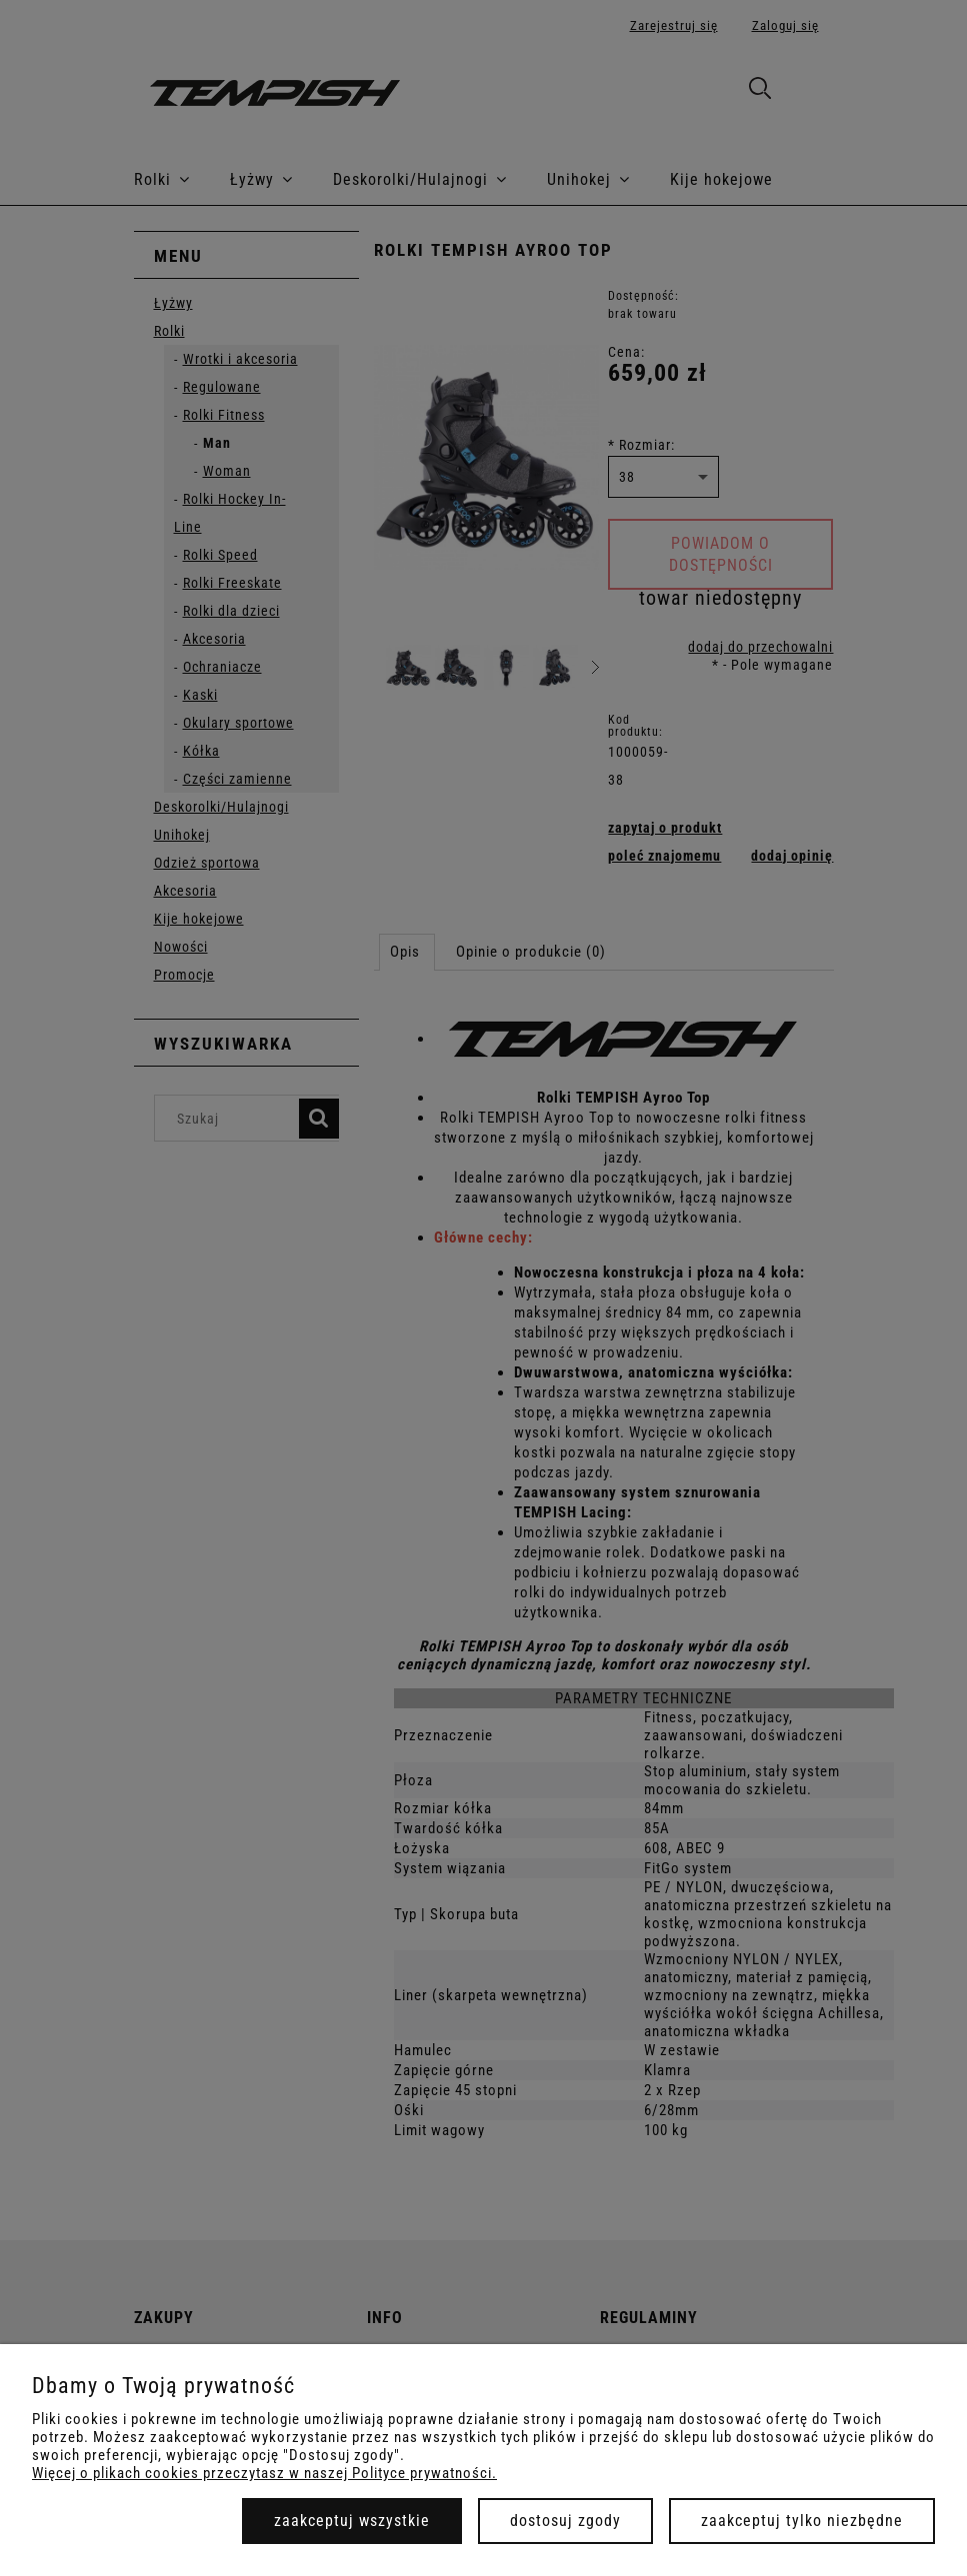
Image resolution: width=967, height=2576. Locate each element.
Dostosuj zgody (565, 2520)
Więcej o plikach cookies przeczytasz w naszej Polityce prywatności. (264, 2473)
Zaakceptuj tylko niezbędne (802, 2520)
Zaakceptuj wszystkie (352, 2520)
